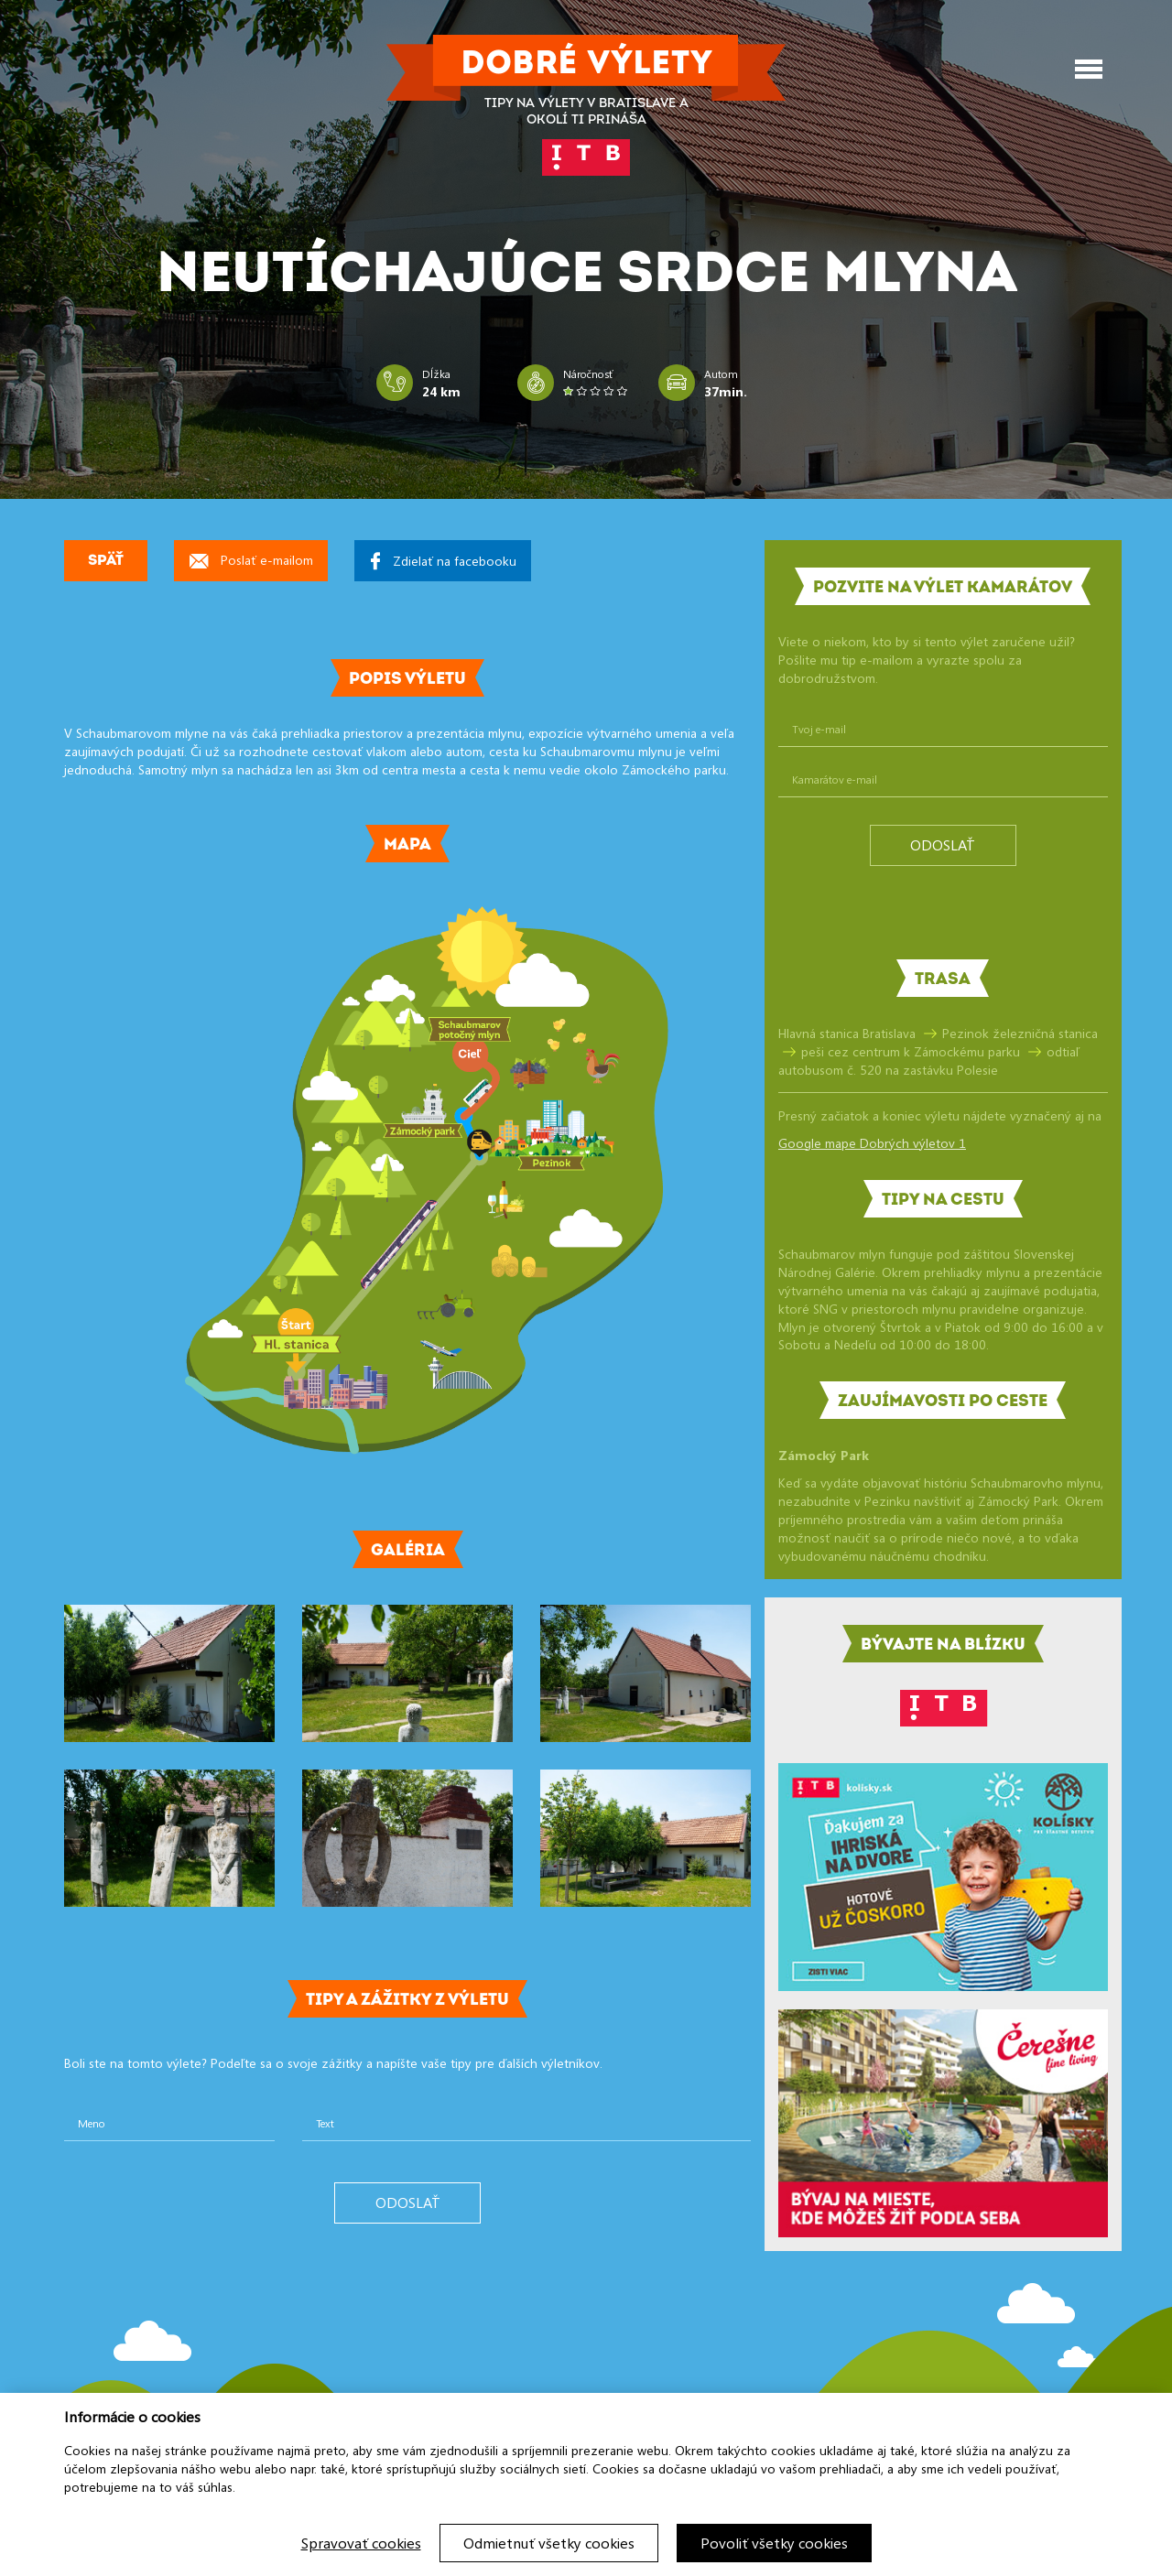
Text (325, 2123)
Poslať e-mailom (251, 559)
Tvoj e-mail (819, 728)
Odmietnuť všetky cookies (549, 2543)
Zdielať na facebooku (443, 560)
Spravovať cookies (361, 2543)
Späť (106, 561)
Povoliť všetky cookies (774, 2543)
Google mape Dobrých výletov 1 (872, 1143)
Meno (91, 2123)
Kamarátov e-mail (834, 779)
